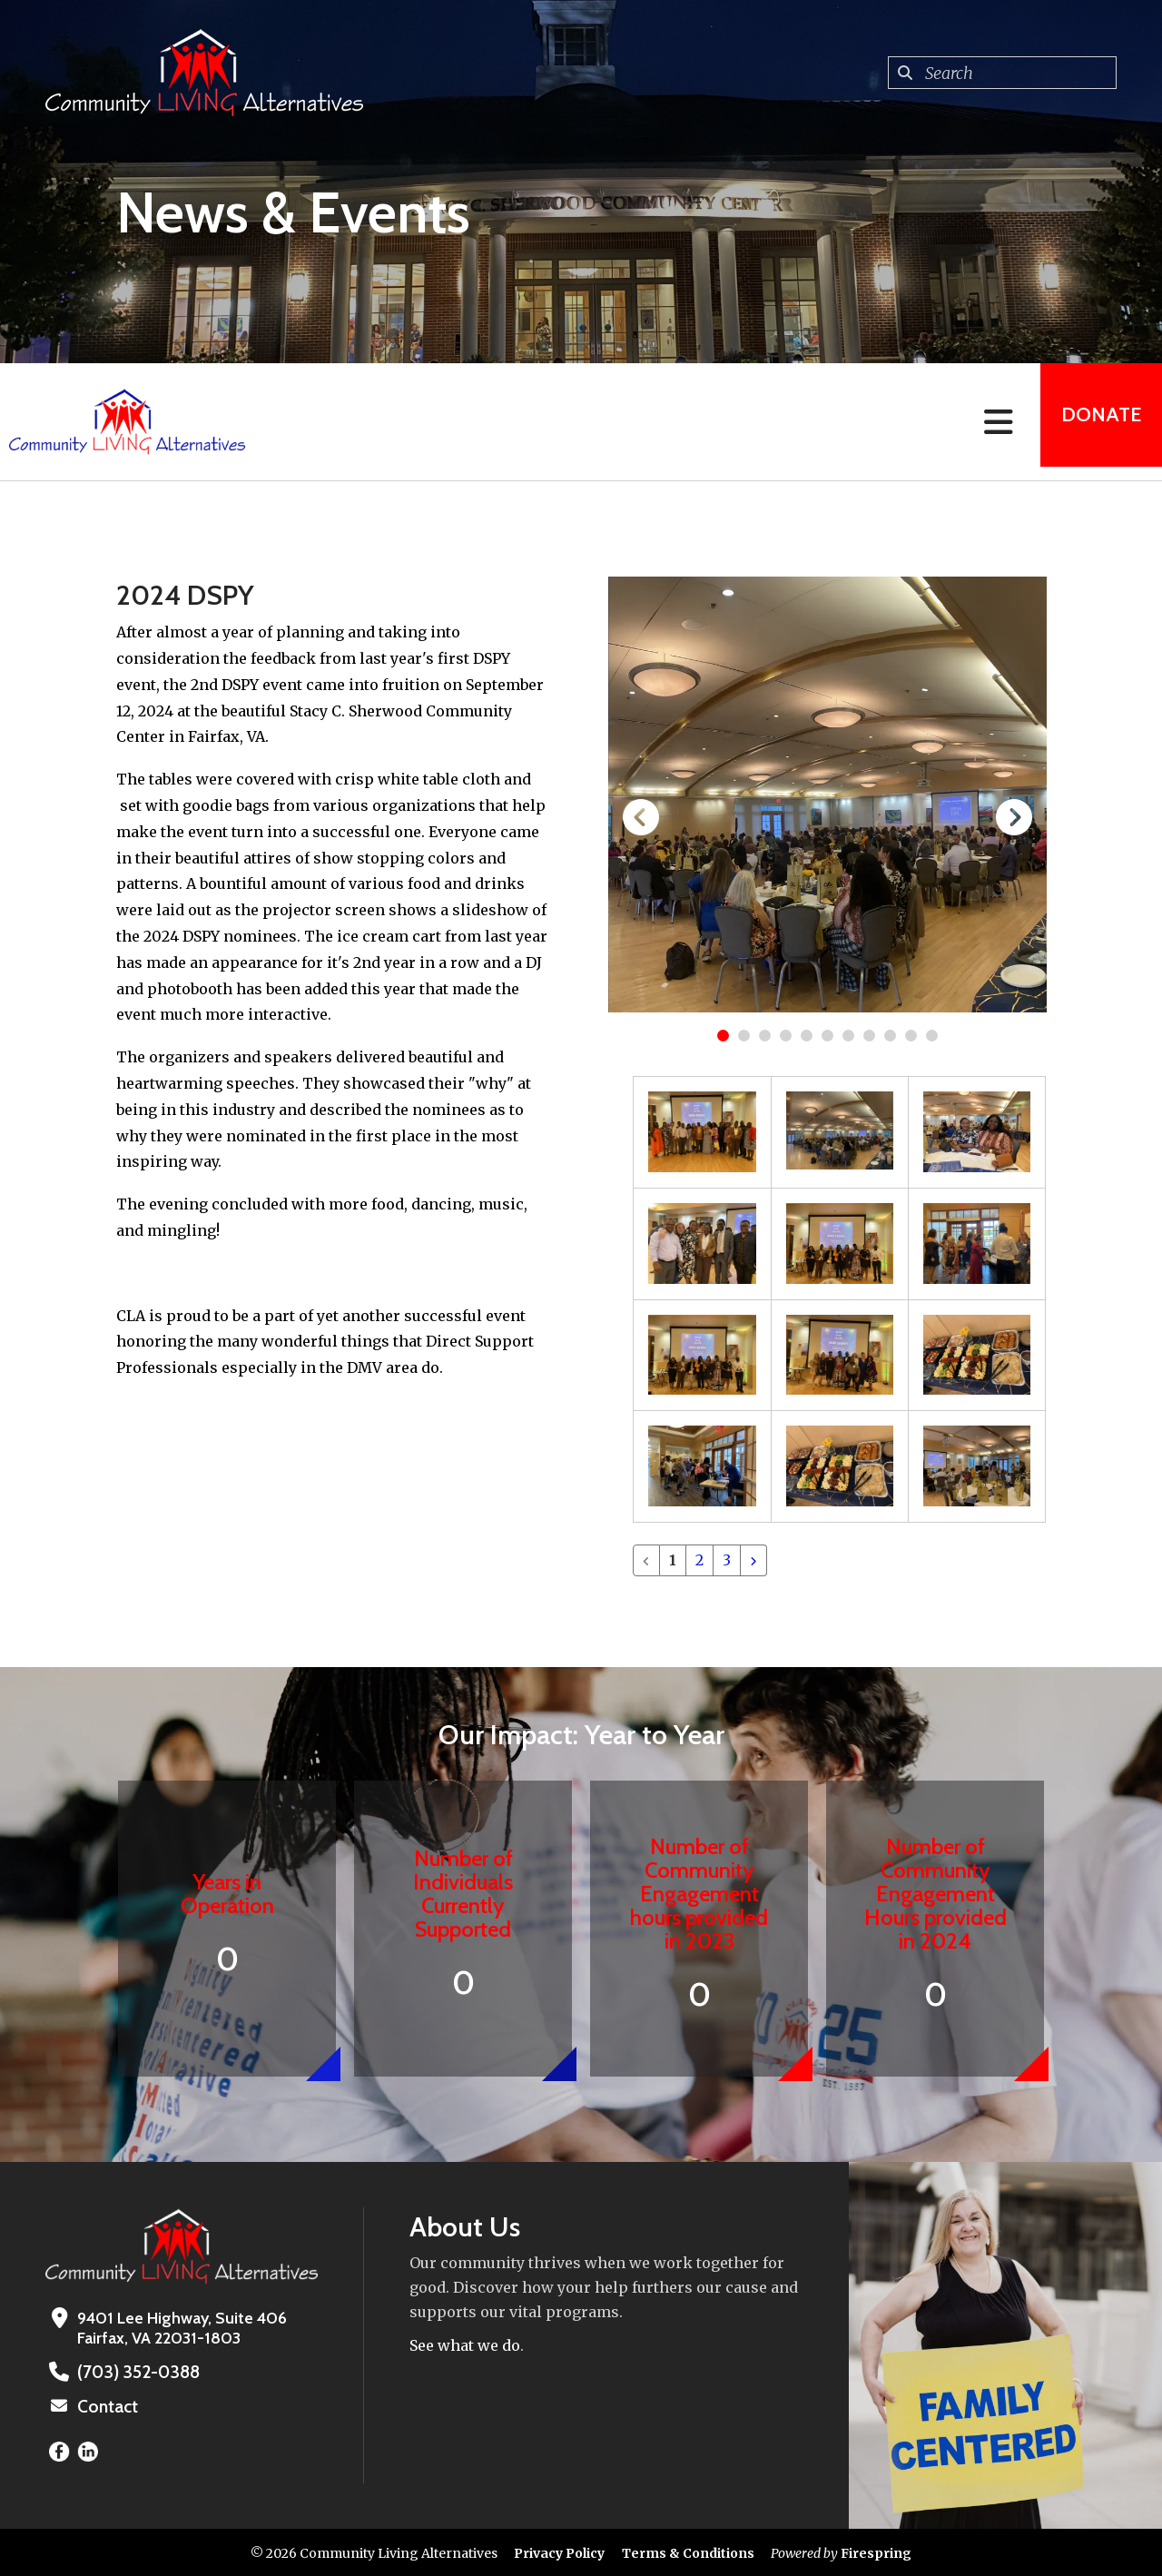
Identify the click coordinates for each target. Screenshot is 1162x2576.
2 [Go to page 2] (699, 1560)
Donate (1095, 422)
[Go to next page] (753, 1560)
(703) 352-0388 (134, 2372)
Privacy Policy (559, 2551)
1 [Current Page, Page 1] (672, 1560)
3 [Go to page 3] (727, 1560)
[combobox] (1002, 72)
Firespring (876, 2551)
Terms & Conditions (688, 2551)
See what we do (464, 2345)
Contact (106, 2405)
